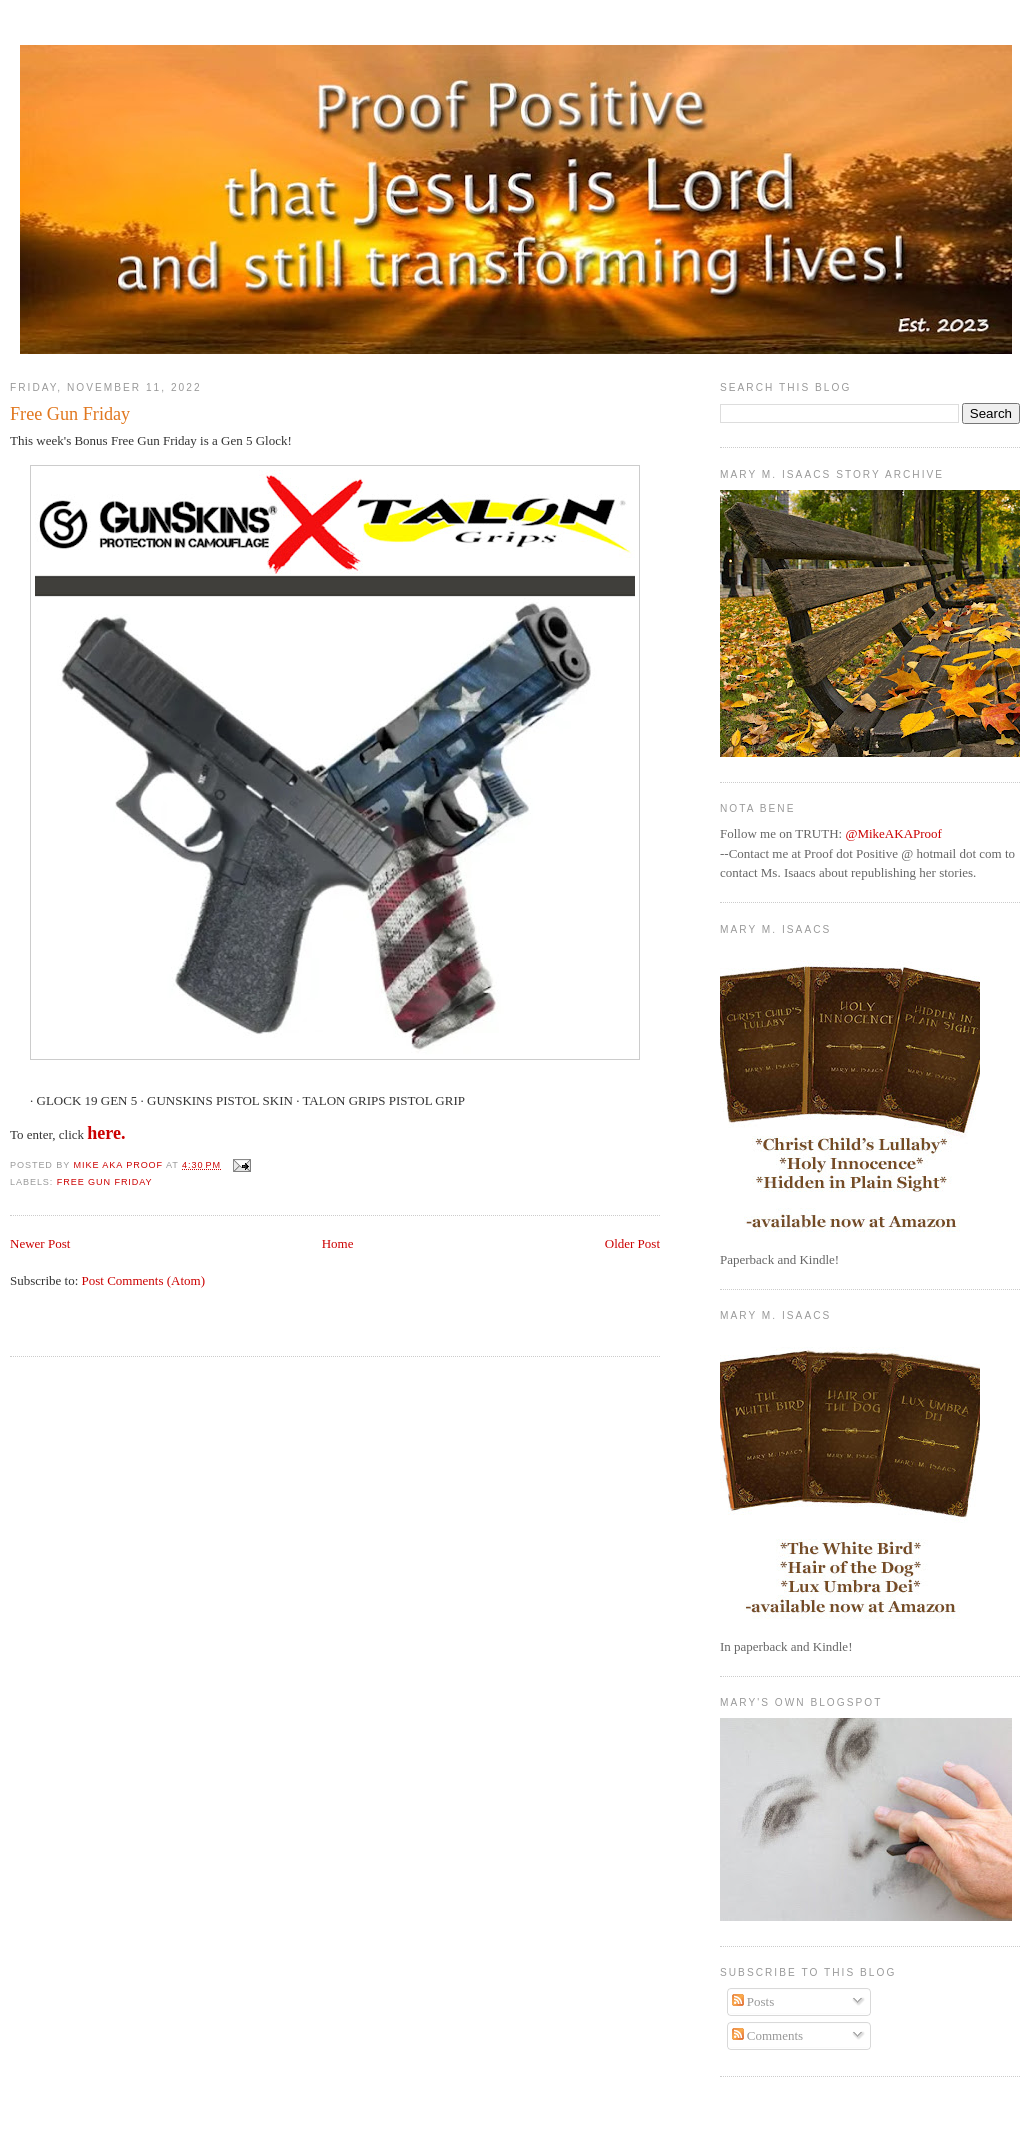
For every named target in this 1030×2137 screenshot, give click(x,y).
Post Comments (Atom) (144, 1280)
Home (338, 1243)
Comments (768, 2035)
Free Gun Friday (105, 1182)
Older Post (632, 1243)
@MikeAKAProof (893, 833)
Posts (753, 2001)
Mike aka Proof (120, 1165)
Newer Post (40, 1243)
